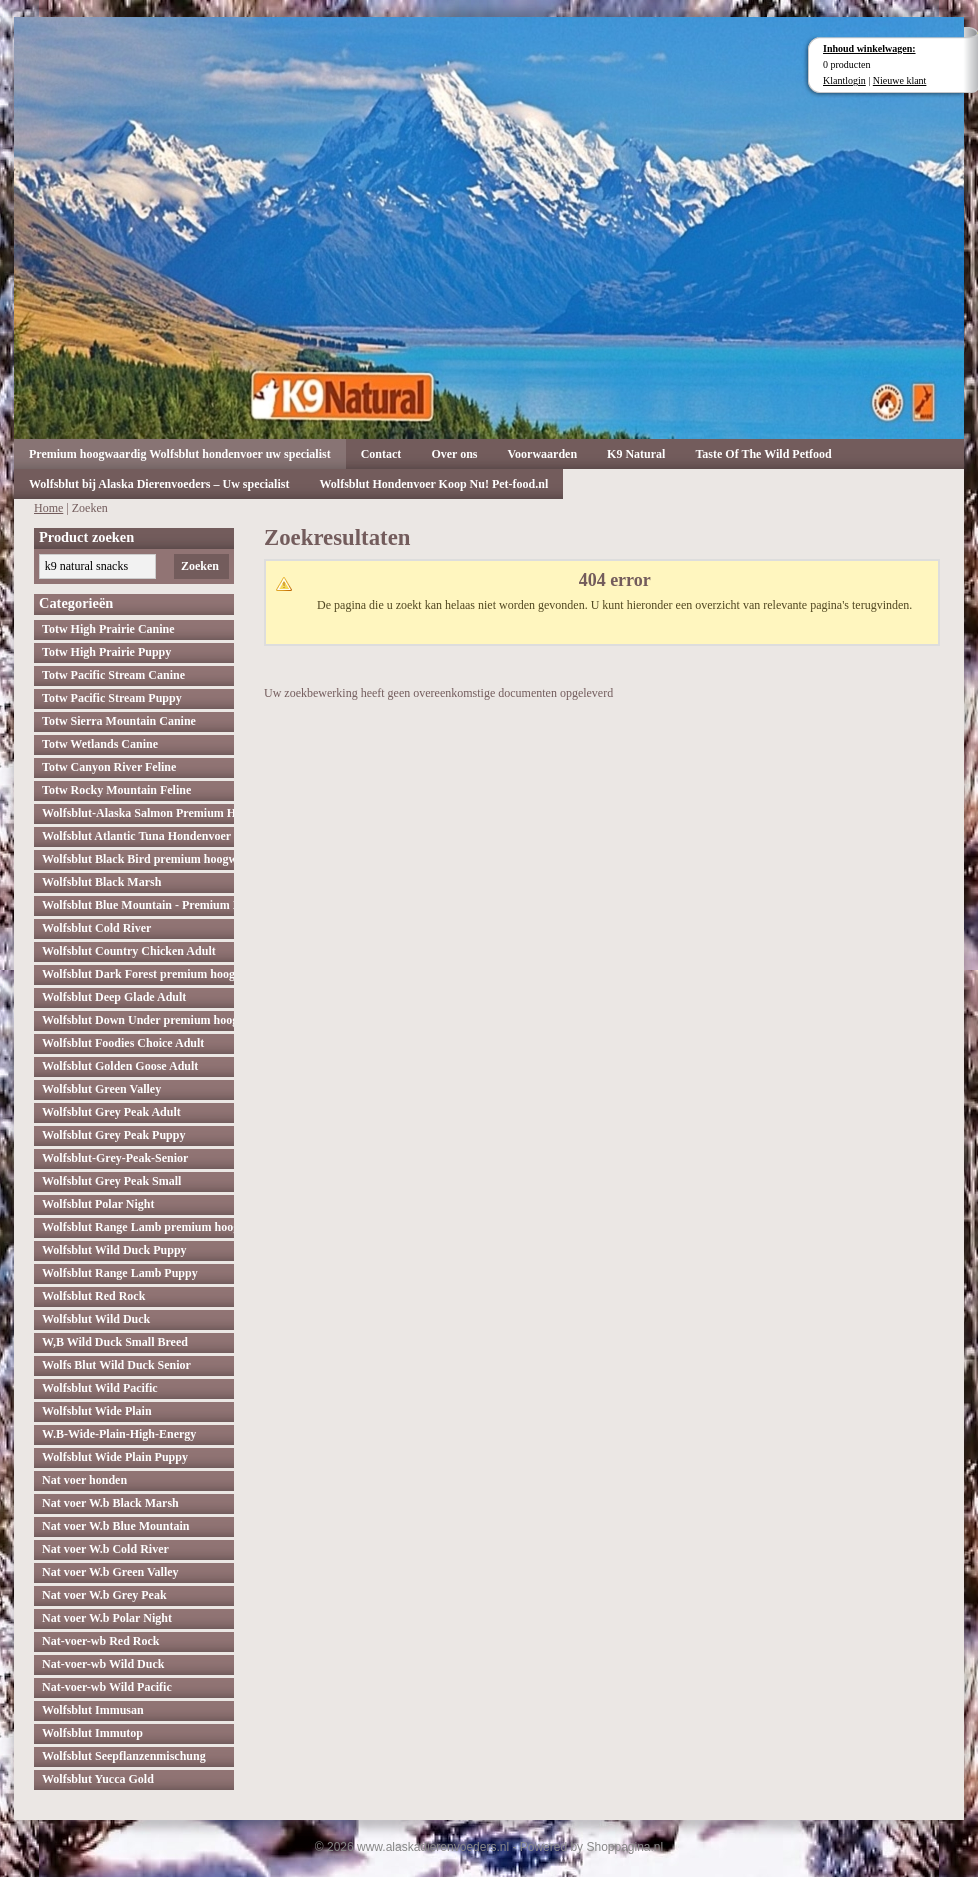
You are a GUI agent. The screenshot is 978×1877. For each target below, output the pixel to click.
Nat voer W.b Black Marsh (110, 1503)
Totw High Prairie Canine (108, 629)
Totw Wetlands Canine (100, 744)
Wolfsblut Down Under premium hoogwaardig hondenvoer (138, 1020)
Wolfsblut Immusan (93, 1710)
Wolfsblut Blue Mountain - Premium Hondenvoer (138, 905)
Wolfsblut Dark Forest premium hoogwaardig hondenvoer (138, 974)
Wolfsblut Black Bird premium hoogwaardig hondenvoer (138, 859)
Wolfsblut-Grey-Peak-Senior (115, 1158)
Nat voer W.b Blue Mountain (115, 1526)
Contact (381, 454)
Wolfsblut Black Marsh (101, 882)
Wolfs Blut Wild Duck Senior (116, 1365)
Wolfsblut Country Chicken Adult (129, 951)
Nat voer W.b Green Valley (110, 1572)
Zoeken (200, 566)
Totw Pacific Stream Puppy (112, 698)
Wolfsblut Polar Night (98, 1204)
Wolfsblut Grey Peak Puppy (113, 1135)
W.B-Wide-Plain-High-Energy (119, 1434)
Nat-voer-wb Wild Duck (103, 1664)
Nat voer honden (84, 1480)
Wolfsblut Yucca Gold (98, 1779)
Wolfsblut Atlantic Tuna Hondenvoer (136, 836)
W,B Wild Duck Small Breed (115, 1342)
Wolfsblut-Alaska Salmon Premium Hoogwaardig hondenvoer (138, 813)
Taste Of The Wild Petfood (763, 454)
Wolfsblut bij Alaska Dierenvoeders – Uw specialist (159, 484)
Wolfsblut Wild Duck (96, 1319)
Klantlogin (844, 80)
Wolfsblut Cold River (96, 928)
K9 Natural (636, 454)
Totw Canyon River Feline (109, 767)
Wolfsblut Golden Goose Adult (120, 1066)
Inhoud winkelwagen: (869, 48)
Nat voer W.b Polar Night (107, 1618)
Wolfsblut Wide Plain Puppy (115, 1457)
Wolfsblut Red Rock (93, 1296)
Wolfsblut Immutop (92, 1733)
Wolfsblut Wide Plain (97, 1411)
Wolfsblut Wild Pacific (100, 1388)
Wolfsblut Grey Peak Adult (111, 1112)
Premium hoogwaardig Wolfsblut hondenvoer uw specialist (180, 454)
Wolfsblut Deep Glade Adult (114, 997)
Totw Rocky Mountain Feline (116, 790)
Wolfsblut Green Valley (101, 1089)
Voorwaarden (543, 454)
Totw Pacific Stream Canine (113, 675)
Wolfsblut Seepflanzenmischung (124, 1756)
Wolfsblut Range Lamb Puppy (120, 1273)
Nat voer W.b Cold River (105, 1549)
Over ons (454, 454)
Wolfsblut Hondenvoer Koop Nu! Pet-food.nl (433, 484)
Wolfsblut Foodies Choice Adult (123, 1043)
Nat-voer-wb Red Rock (101, 1641)
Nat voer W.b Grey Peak (104, 1595)
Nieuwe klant (900, 80)
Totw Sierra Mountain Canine (119, 721)
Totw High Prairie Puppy (106, 652)
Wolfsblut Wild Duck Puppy (114, 1250)
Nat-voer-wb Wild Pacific (107, 1687)
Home (48, 508)
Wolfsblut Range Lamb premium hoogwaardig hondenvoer (138, 1227)
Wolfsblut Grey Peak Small (111, 1181)
